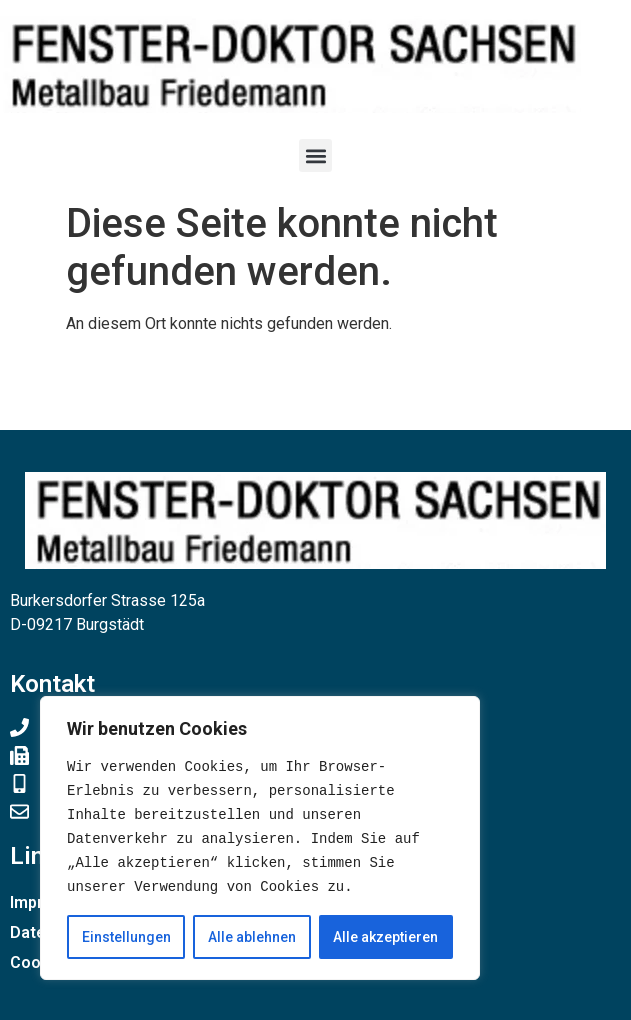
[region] (260, 838)
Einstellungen (126, 937)
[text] (260, 827)
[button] (315, 155)
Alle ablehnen (252, 937)
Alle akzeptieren (385, 937)
